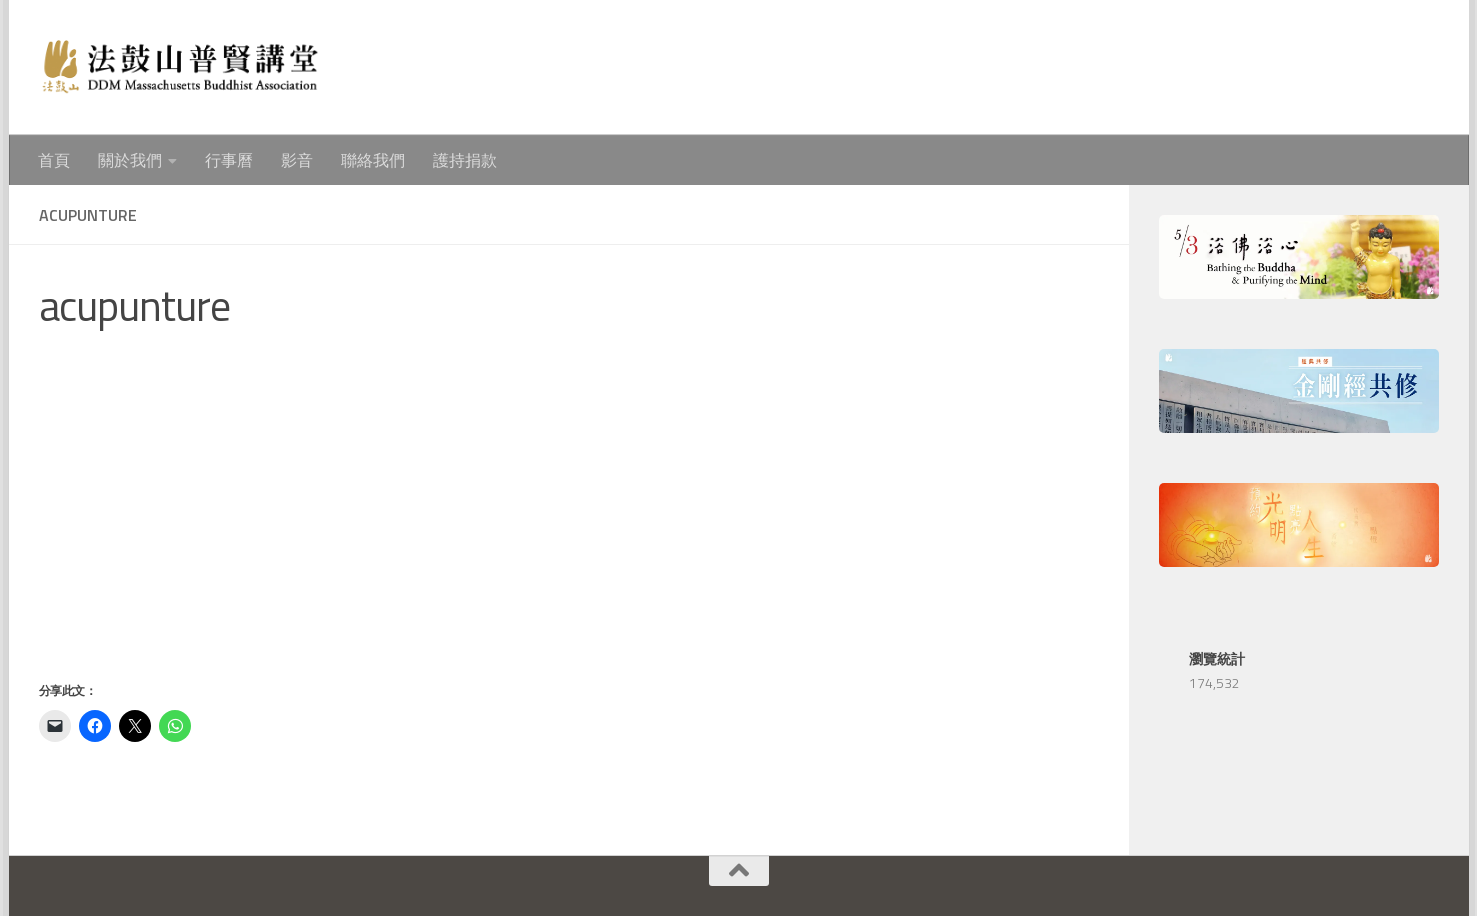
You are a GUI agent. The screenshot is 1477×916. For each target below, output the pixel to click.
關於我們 (130, 160)
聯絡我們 (373, 160)
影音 (297, 160)
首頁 (54, 160)
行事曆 (229, 160)
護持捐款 (465, 160)
